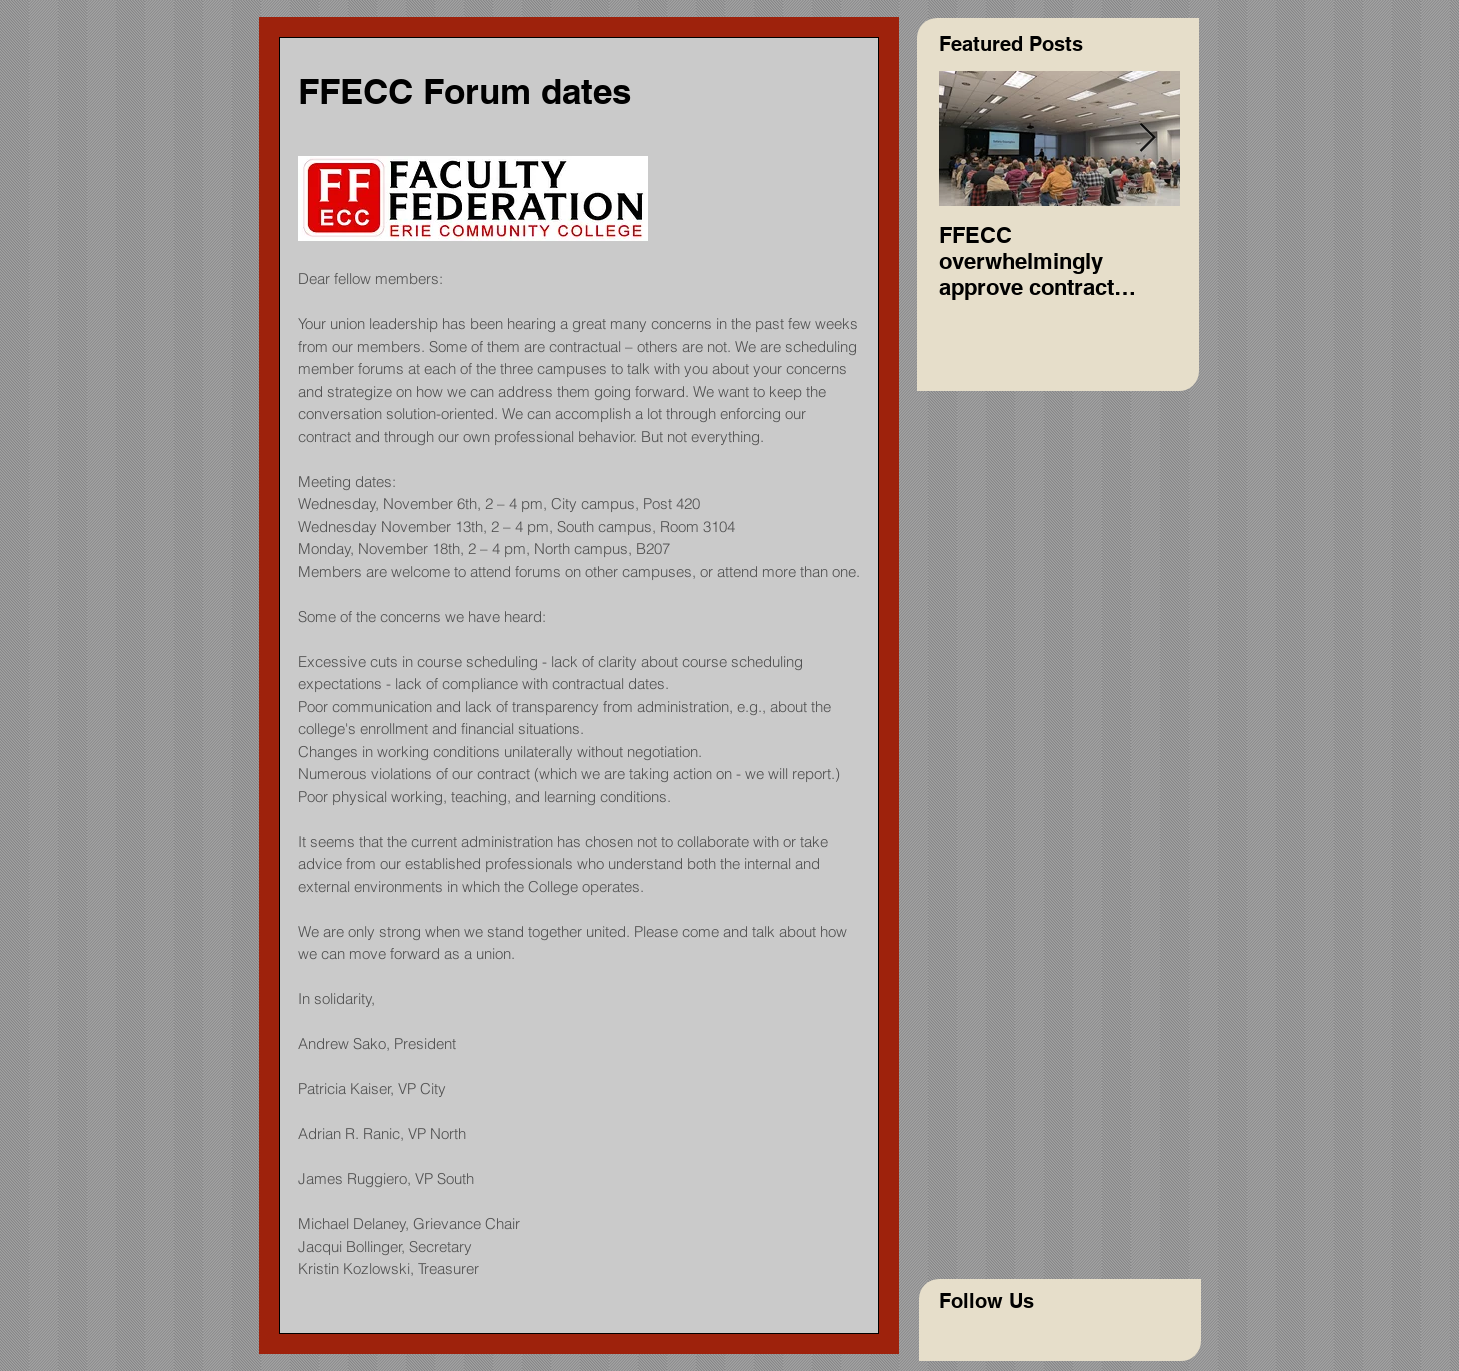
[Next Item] (1148, 138)
